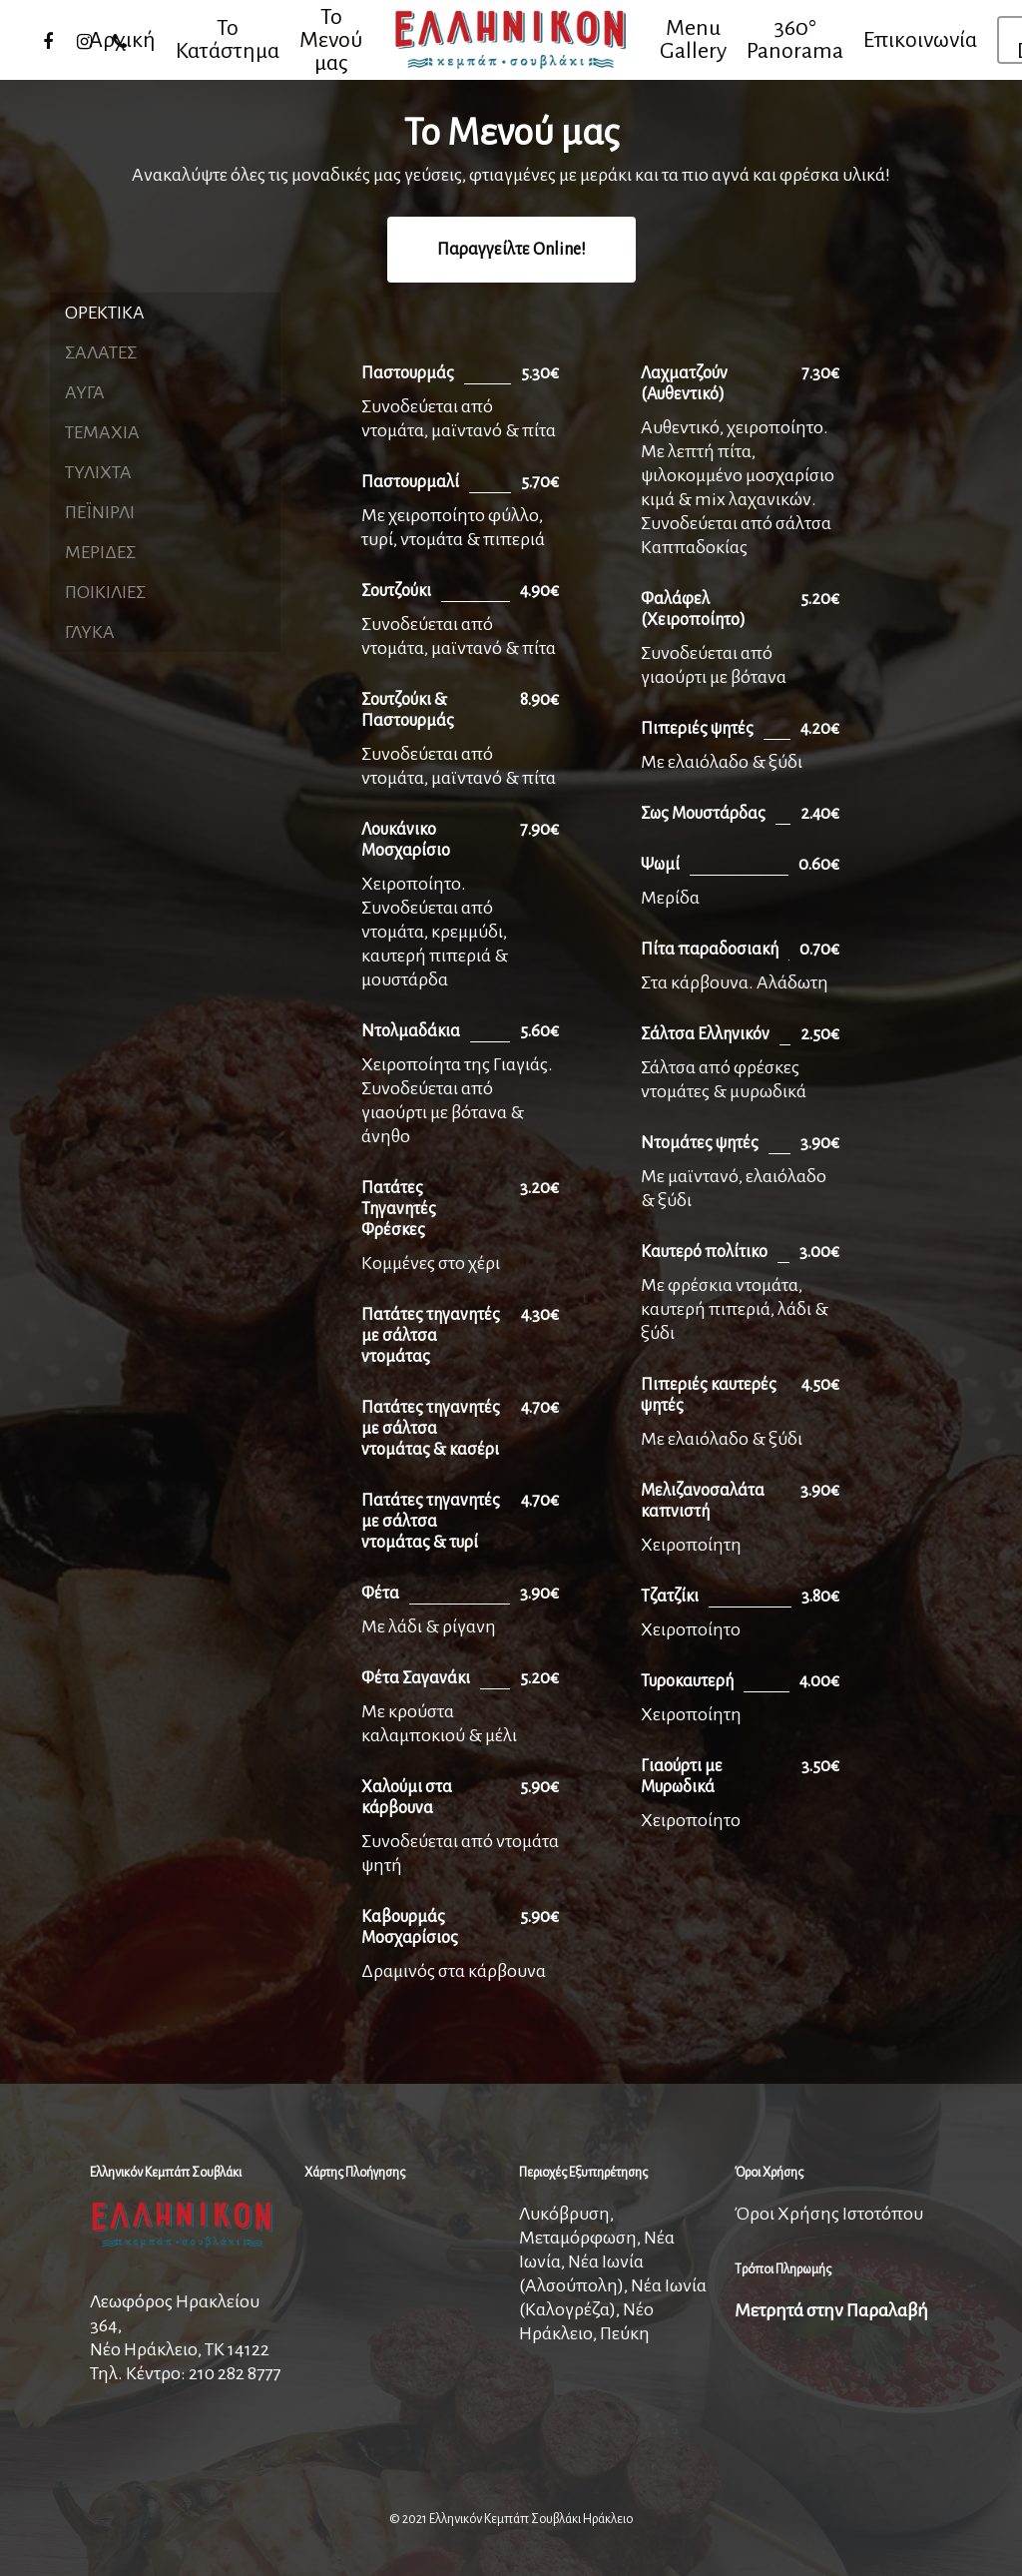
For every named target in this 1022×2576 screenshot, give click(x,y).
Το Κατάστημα (227, 40)
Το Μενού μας (330, 40)
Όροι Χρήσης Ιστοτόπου (829, 2214)
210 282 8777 (234, 2373)
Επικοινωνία (920, 40)
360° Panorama (795, 40)
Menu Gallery (693, 40)
